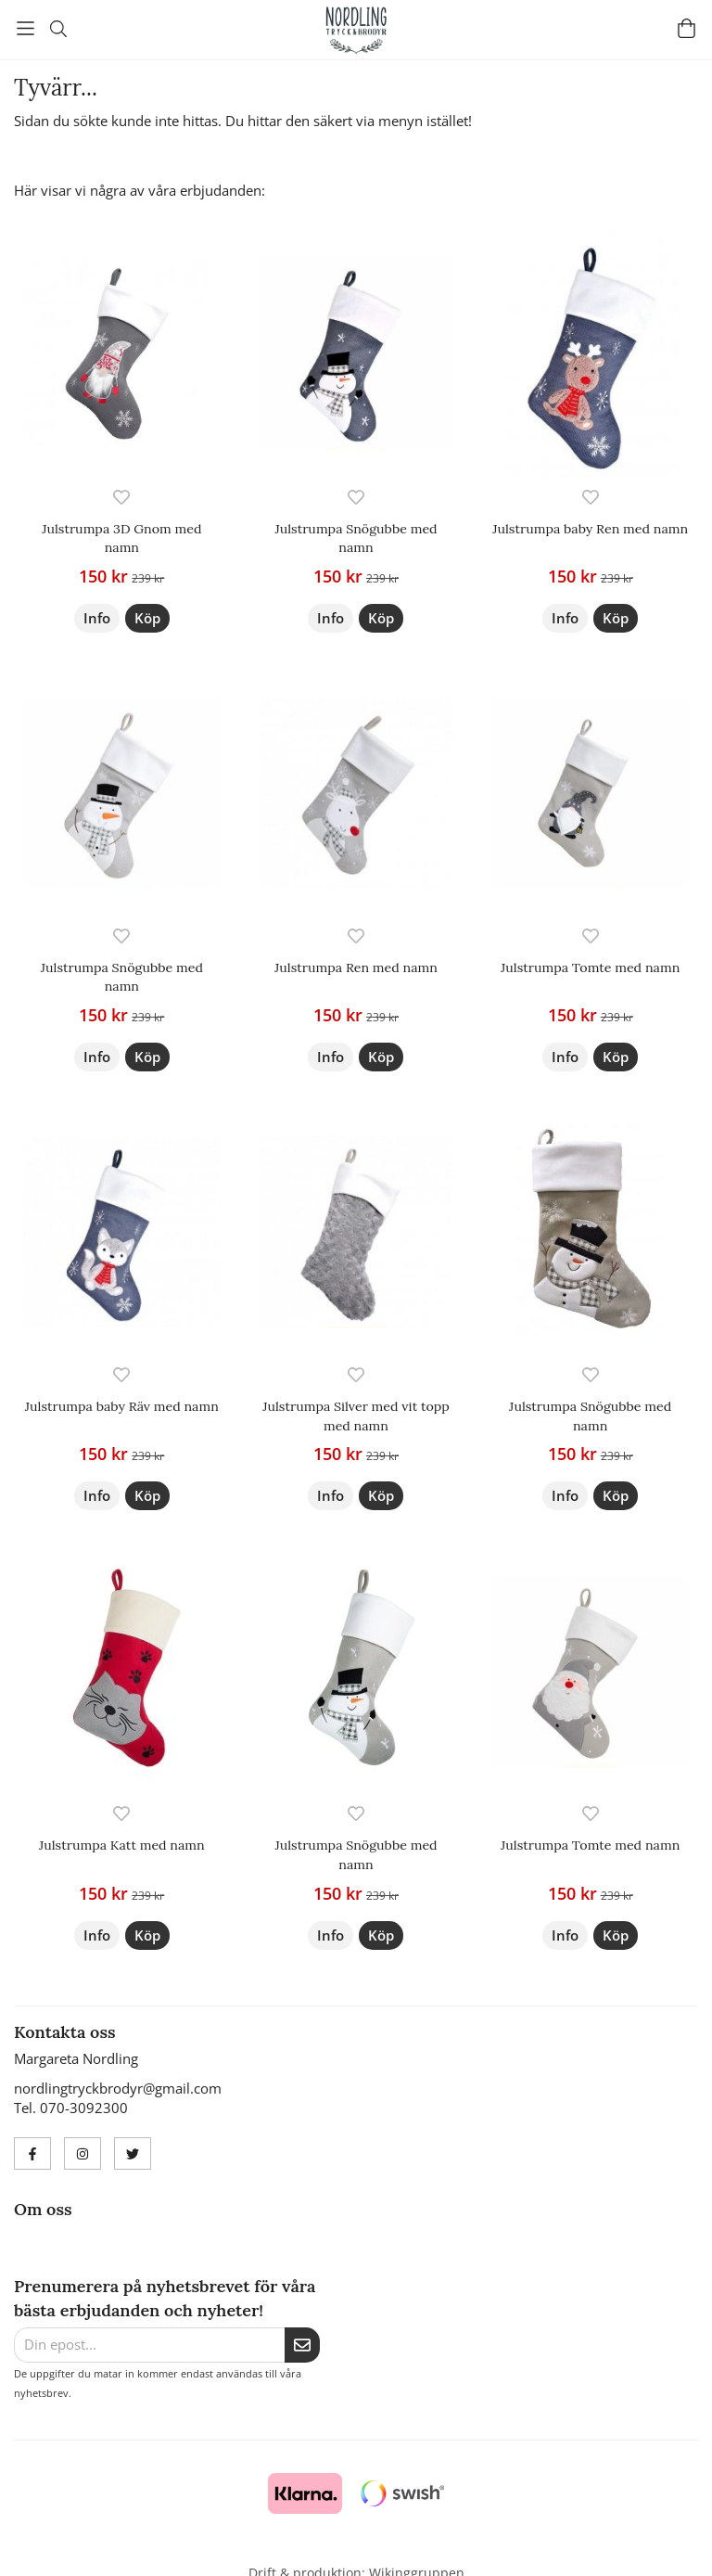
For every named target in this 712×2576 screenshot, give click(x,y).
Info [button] (96, 618)
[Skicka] (302, 2345)
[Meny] (25, 28)
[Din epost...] (149, 2345)
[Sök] (58, 28)
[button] (147, 618)
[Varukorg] (686, 28)
